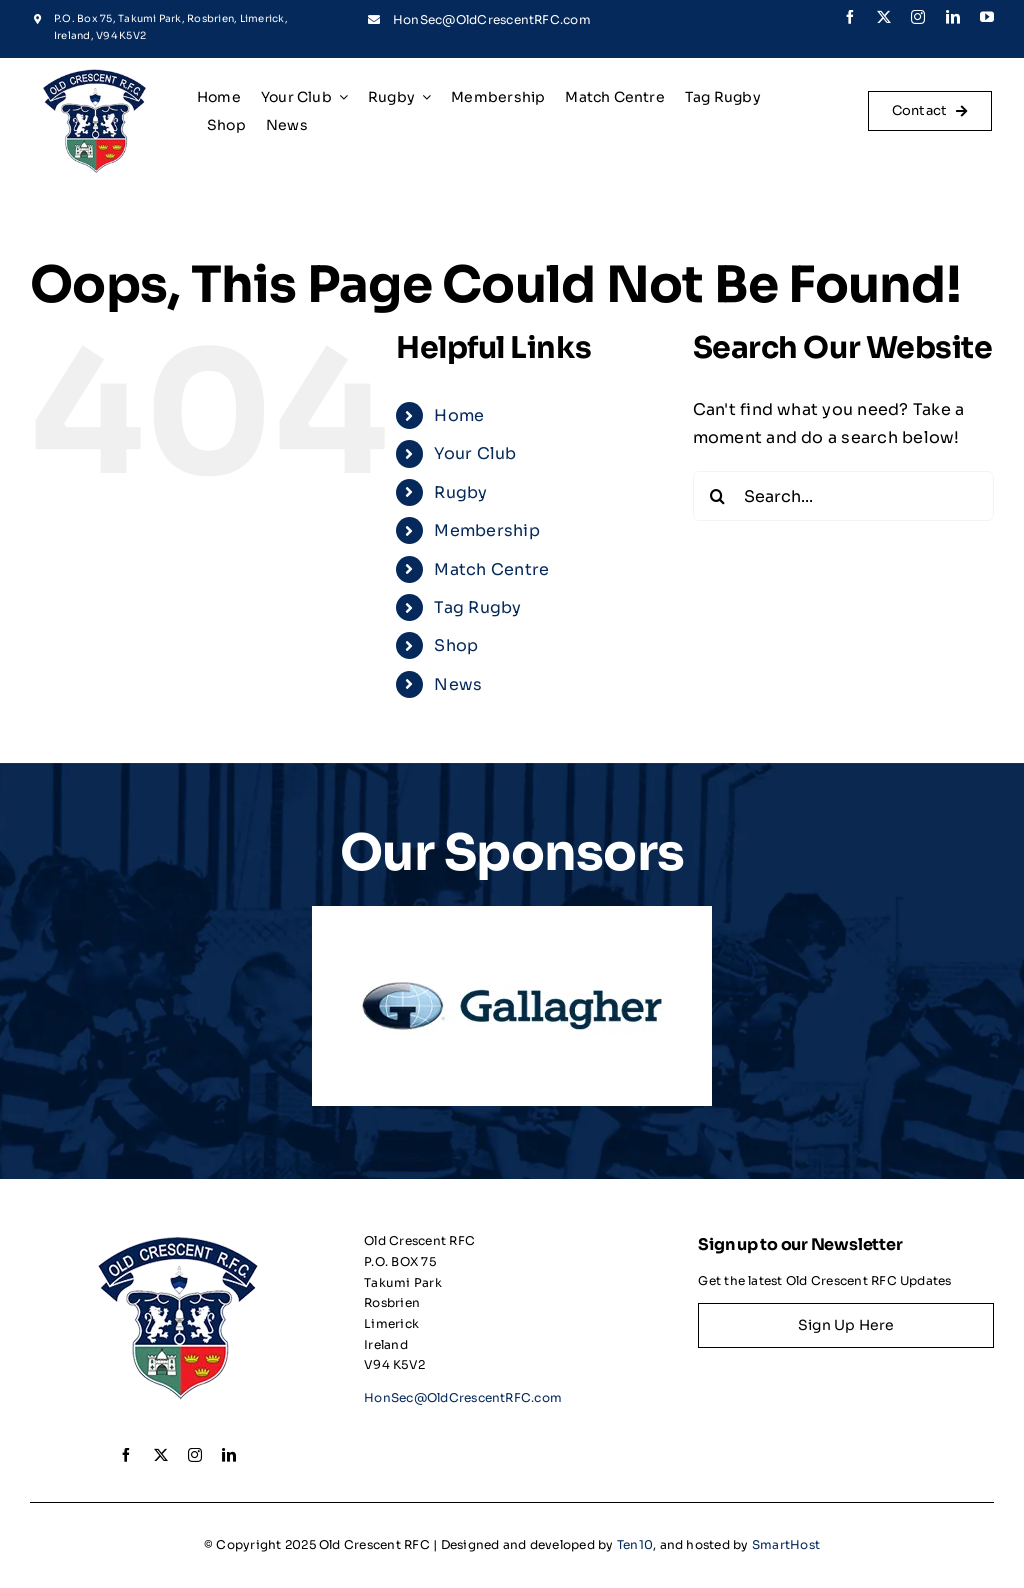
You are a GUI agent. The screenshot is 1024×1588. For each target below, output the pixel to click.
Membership (486, 530)
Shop (456, 645)
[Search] (718, 496)
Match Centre (491, 569)
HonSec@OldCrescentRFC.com (492, 19)
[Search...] (843, 496)
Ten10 (635, 1544)
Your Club (475, 453)
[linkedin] (953, 17)
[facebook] (850, 17)
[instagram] (918, 17)
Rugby (460, 492)
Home (459, 415)
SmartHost (786, 1544)
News (458, 684)
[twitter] (884, 17)
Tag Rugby (477, 607)
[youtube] (987, 17)
